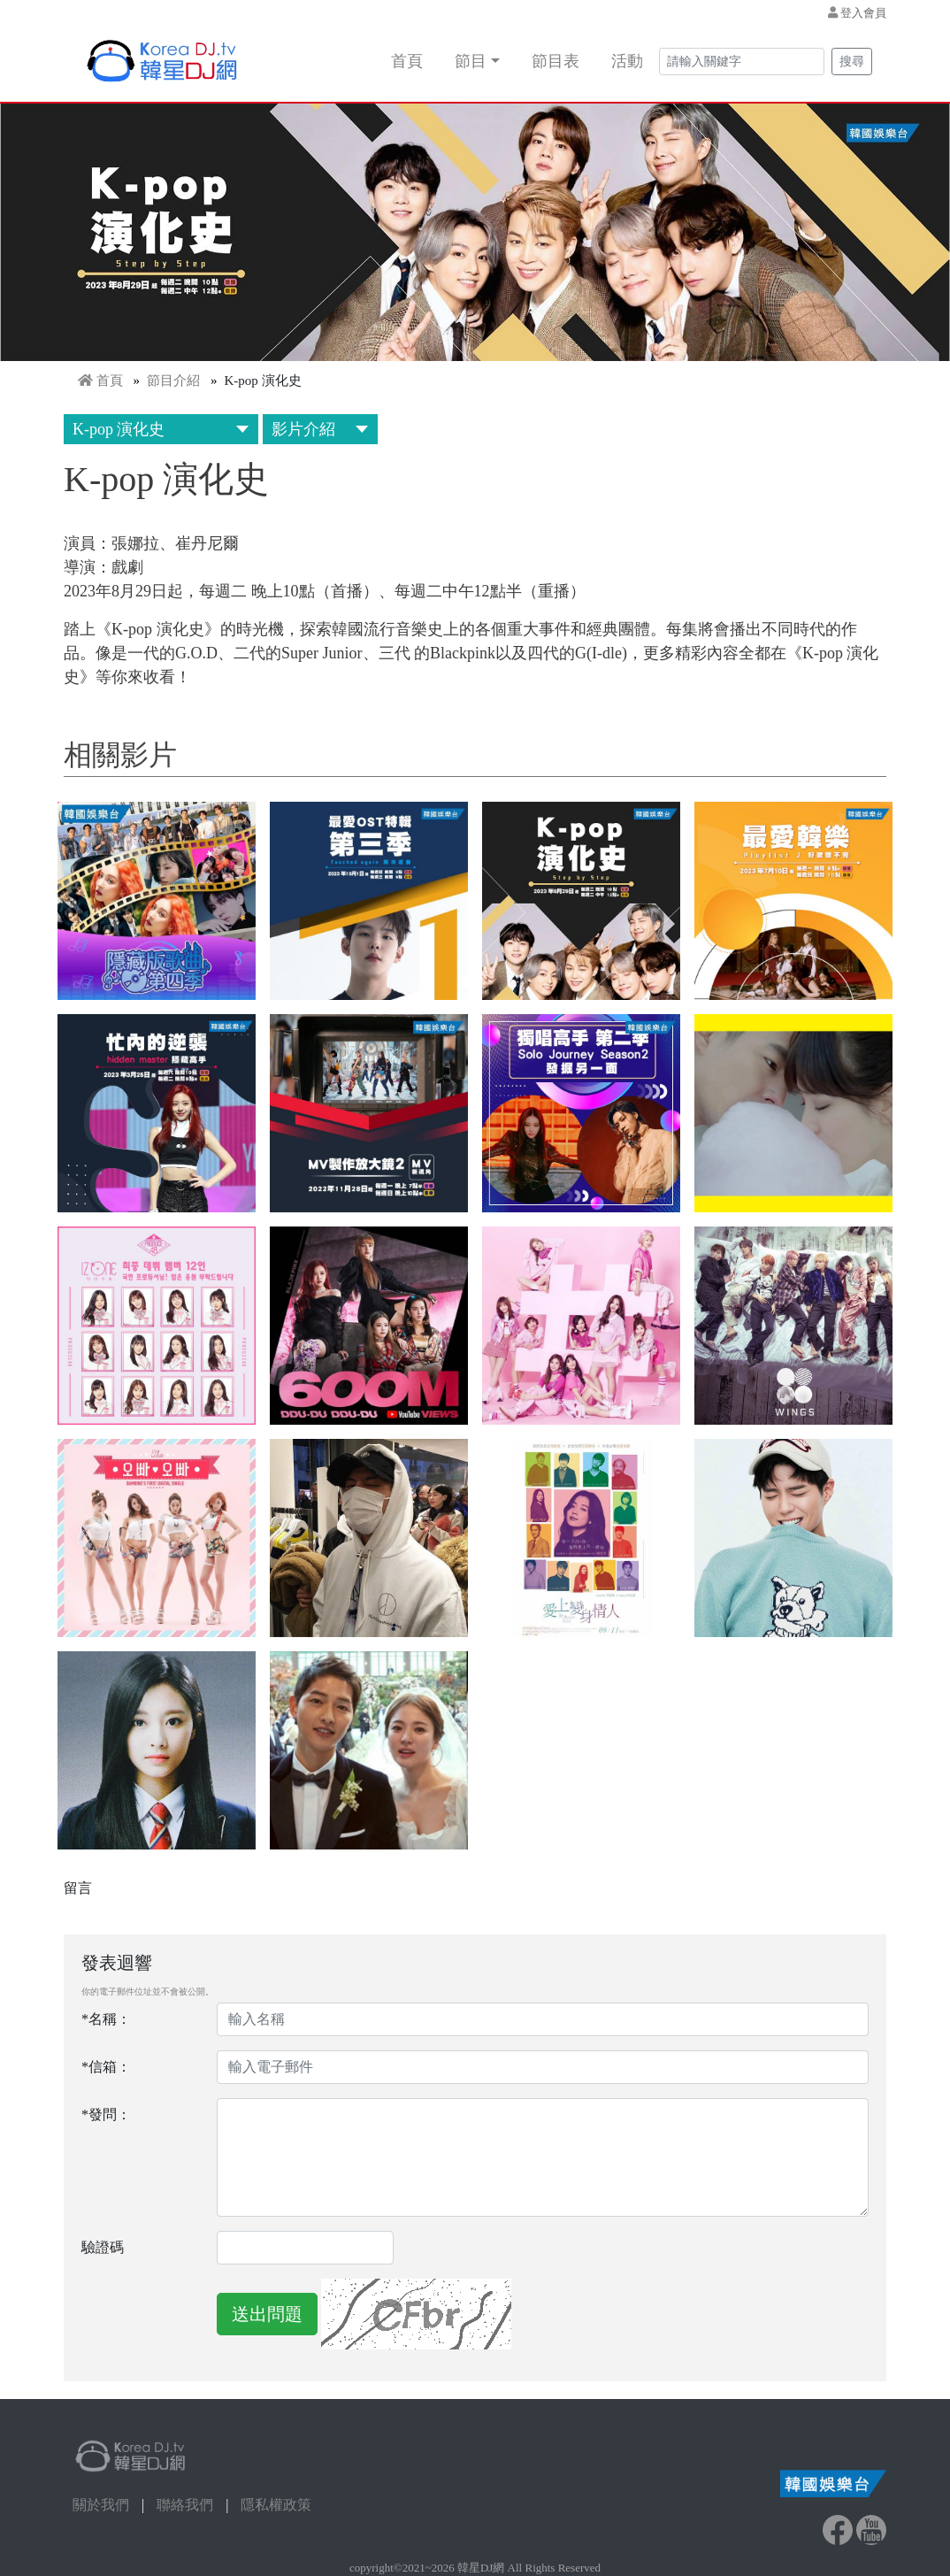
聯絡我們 (185, 2504)
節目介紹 (173, 380)
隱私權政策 (276, 2504)
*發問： (106, 2114)
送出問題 (267, 2314)
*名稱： (106, 2018)
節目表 (555, 61)
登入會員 (863, 12)
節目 (470, 61)
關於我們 (101, 2504)
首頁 (407, 61)
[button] (156, 901)
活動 (627, 61)
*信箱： (106, 2066)
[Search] (741, 61)
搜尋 (851, 61)
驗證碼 (102, 2247)
